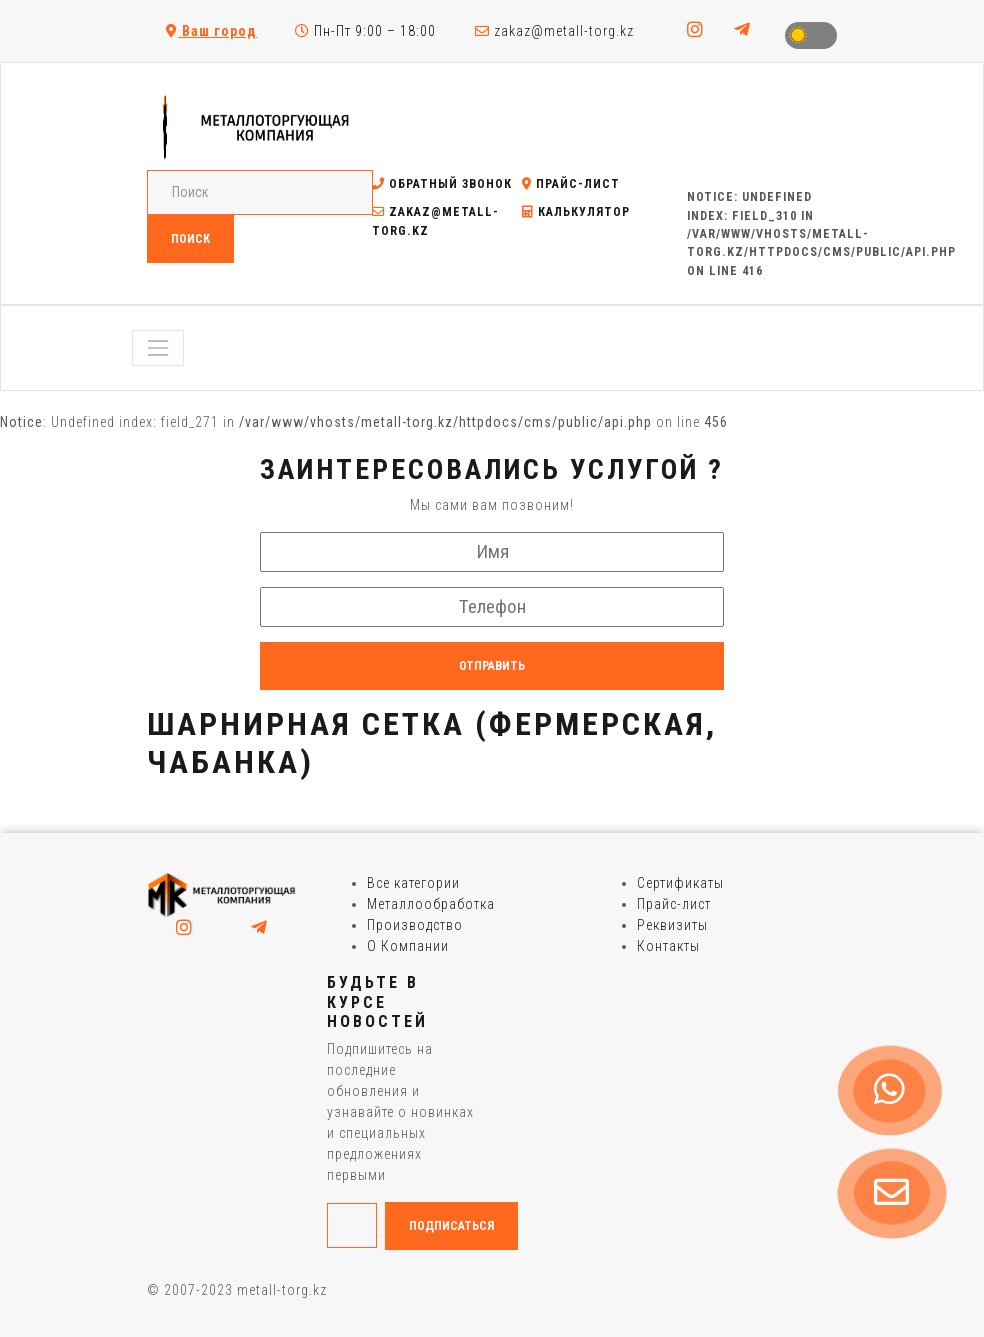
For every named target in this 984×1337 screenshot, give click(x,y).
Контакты (668, 946)
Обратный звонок (442, 184)
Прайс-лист (571, 184)
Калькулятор (576, 212)
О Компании (408, 946)
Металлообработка (431, 904)
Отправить (492, 666)
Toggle (811, 35)
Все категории (413, 883)
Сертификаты (680, 883)
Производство (415, 925)
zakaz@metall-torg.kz (554, 31)
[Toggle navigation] (158, 348)
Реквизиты (672, 925)
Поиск (190, 239)
